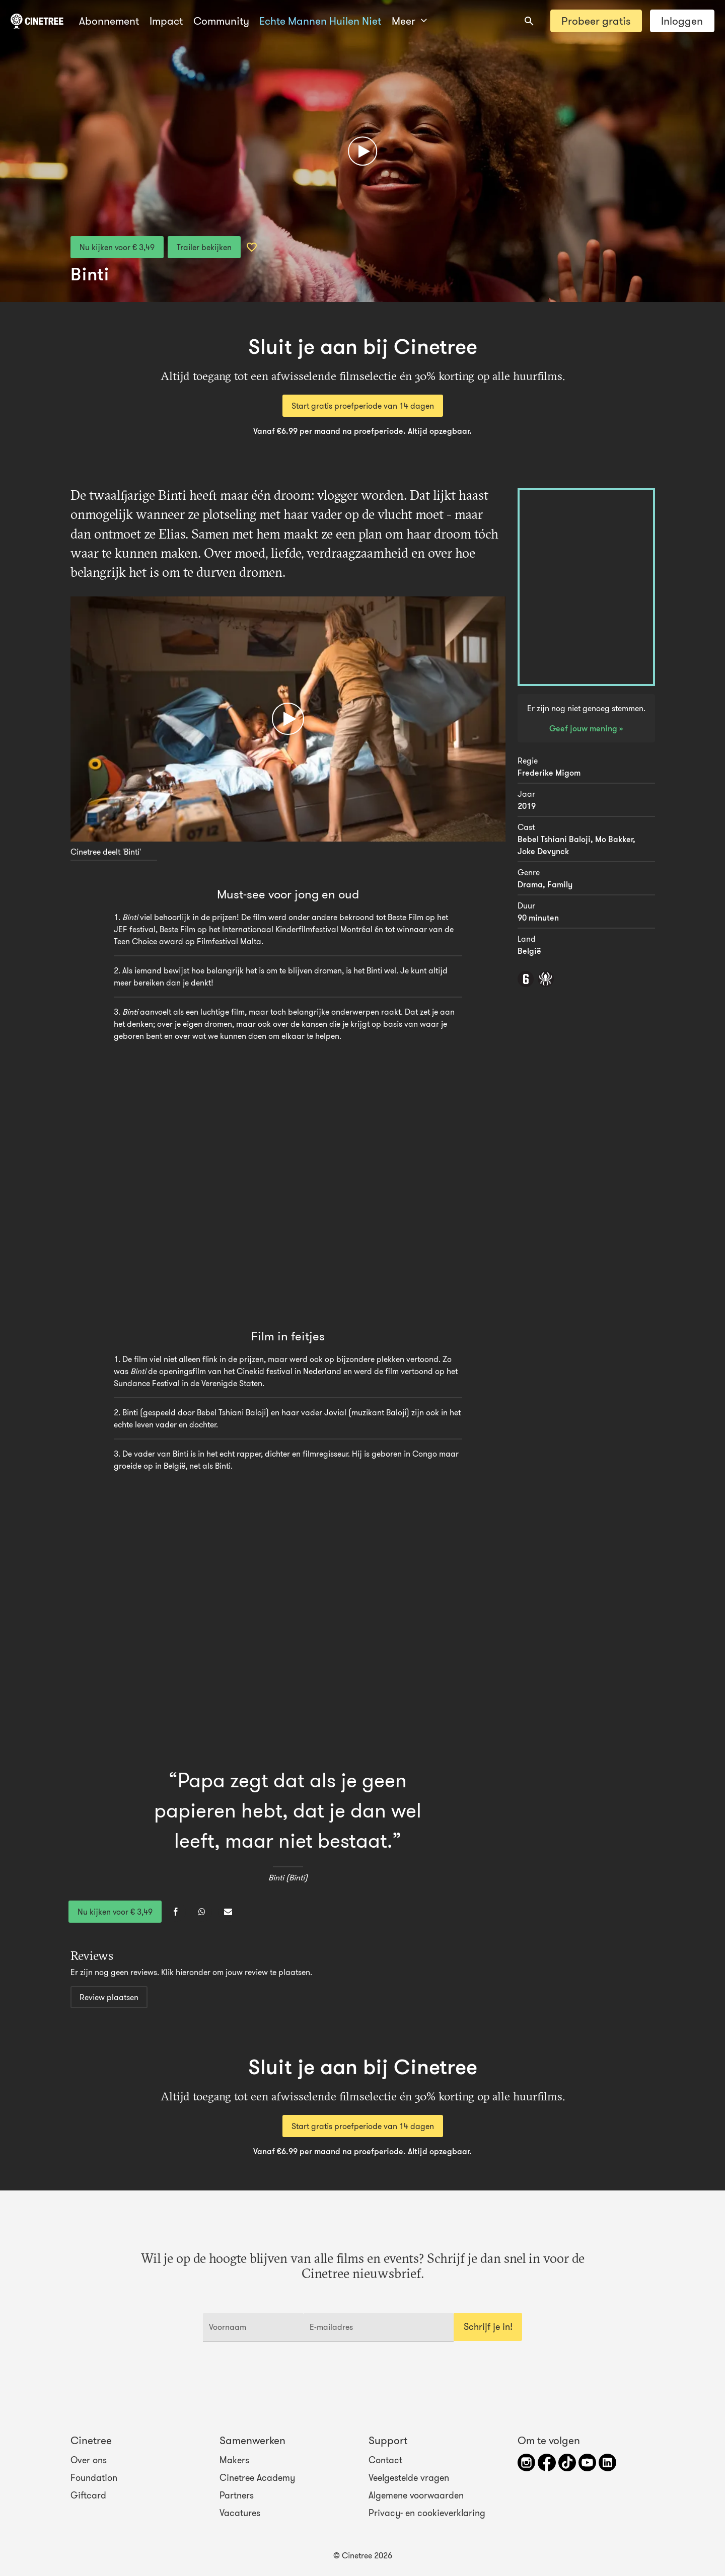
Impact (166, 21)
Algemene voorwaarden (416, 2495)
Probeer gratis (595, 21)
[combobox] (529, 21)
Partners (237, 2495)
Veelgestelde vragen (409, 2477)
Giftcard (88, 2495)
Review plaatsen (109, 1997)
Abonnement (109, 21)
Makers (234, 2460)
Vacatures (240, 2513)
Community (221, 21)
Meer (409, 21)
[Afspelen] (362, 151)
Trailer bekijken (204, 247)
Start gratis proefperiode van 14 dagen (363, 406)
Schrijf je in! (488, 2326)
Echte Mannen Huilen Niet (320, 21)
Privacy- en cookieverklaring (427, 2513)
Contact (385, 2460)
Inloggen (682, 21)
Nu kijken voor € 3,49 (117, 247)
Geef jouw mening (584, 728)
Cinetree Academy (257, 2477)
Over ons (88, 2460)
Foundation (93, 2477)
